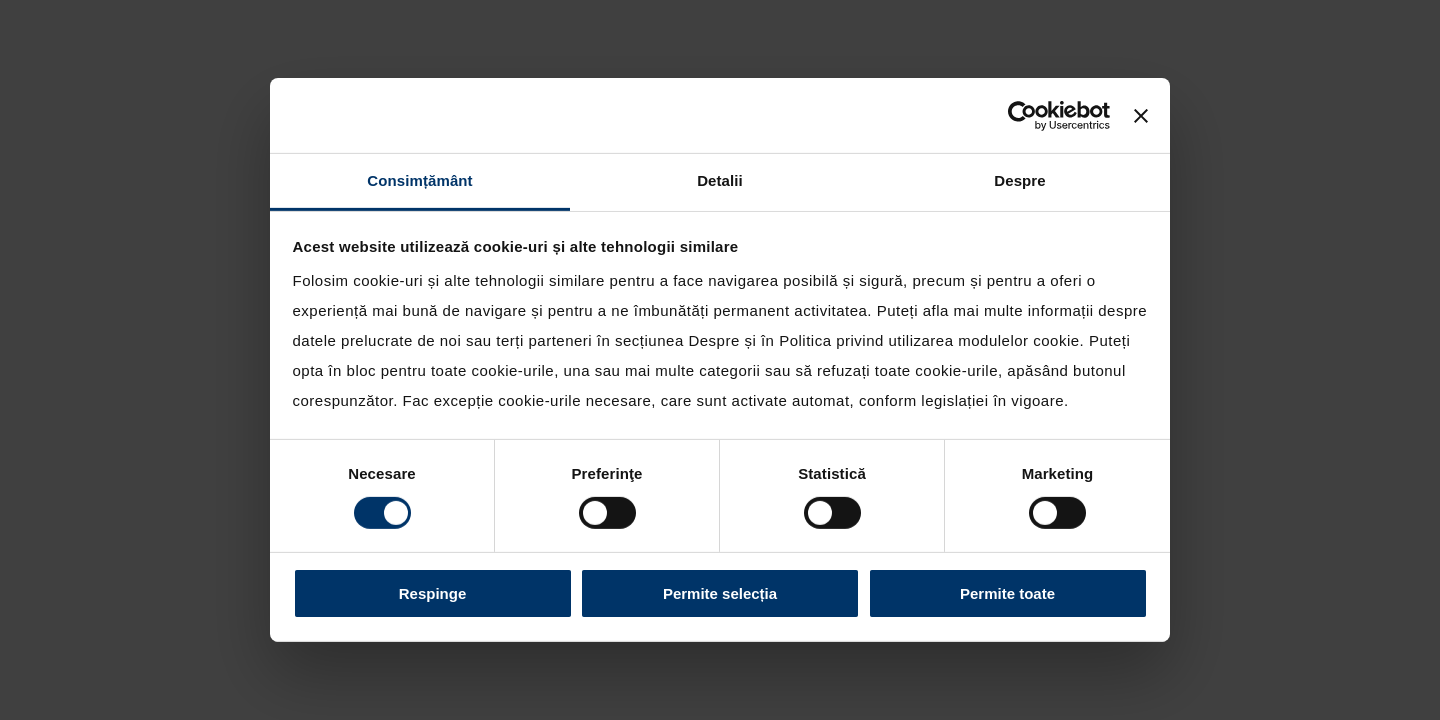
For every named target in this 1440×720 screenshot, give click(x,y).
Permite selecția (720, 593)
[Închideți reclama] (1141, 115)
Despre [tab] (1019, 180)
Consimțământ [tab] (419, 180)
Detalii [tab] (720, 180)
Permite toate (1007, 593)
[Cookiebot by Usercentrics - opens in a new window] (1022, 115)
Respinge (433, 593)
